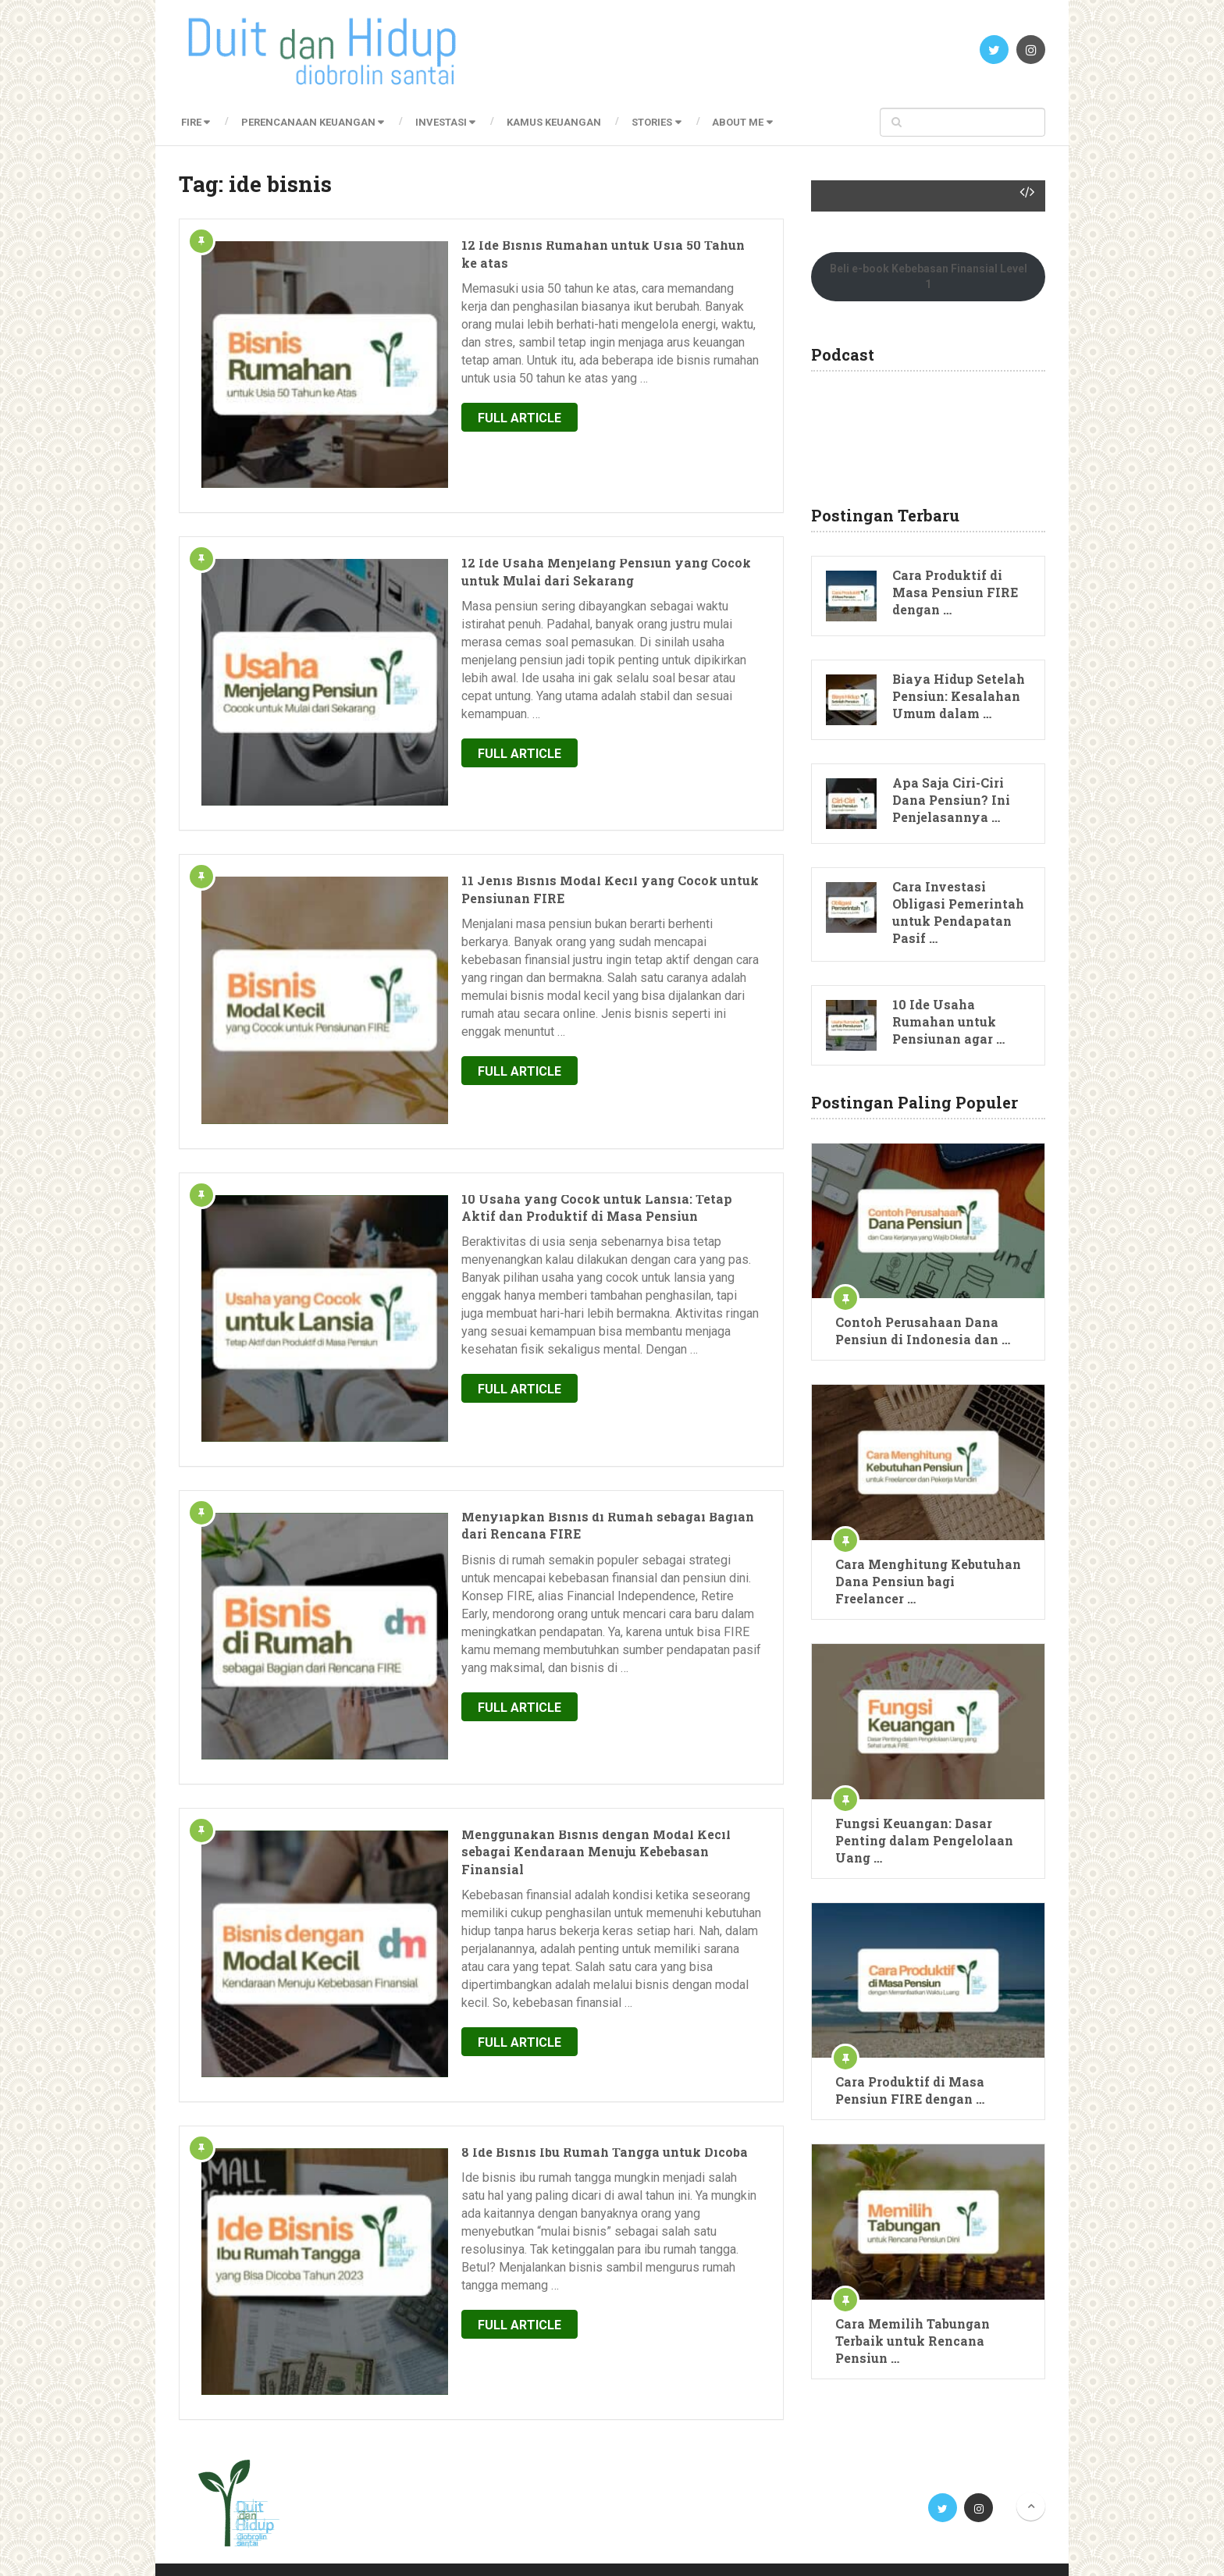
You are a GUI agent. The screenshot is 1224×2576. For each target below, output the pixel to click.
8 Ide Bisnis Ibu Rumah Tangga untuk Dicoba (550, 1799)
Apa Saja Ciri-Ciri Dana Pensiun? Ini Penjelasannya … (951, 799)
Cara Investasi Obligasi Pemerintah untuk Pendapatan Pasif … (958, 912)
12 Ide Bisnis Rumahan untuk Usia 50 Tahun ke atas (574, 245)
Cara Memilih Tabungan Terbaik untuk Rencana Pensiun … (912, 2340)
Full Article (465, 382)
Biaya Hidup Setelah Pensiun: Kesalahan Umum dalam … (958, 696)
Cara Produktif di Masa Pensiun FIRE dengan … (955, 592)
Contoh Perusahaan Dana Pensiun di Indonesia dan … (922, 1330)
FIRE (189, 122)
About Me (753, 122)
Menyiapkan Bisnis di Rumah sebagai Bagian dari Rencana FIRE (568, 1290)
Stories (663, 122)
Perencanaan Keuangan (310, 122)
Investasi (446, 122)
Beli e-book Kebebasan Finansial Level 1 (928, 276)
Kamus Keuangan (563, 122)
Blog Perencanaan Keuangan (346, 2548)
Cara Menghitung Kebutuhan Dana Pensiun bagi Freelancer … (928, 1581)
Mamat (1027, 2548)
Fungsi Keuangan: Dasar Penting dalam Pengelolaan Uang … (924, 1840)
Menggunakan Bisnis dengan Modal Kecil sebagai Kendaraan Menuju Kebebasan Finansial (568, 1549)
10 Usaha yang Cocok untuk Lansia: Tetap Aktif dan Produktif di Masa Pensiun (575, 1031)
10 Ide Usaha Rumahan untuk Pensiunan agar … (948, 1021)
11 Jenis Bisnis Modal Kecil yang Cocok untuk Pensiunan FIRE (556, 771)
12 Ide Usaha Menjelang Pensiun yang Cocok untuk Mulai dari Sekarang (572, 512)
